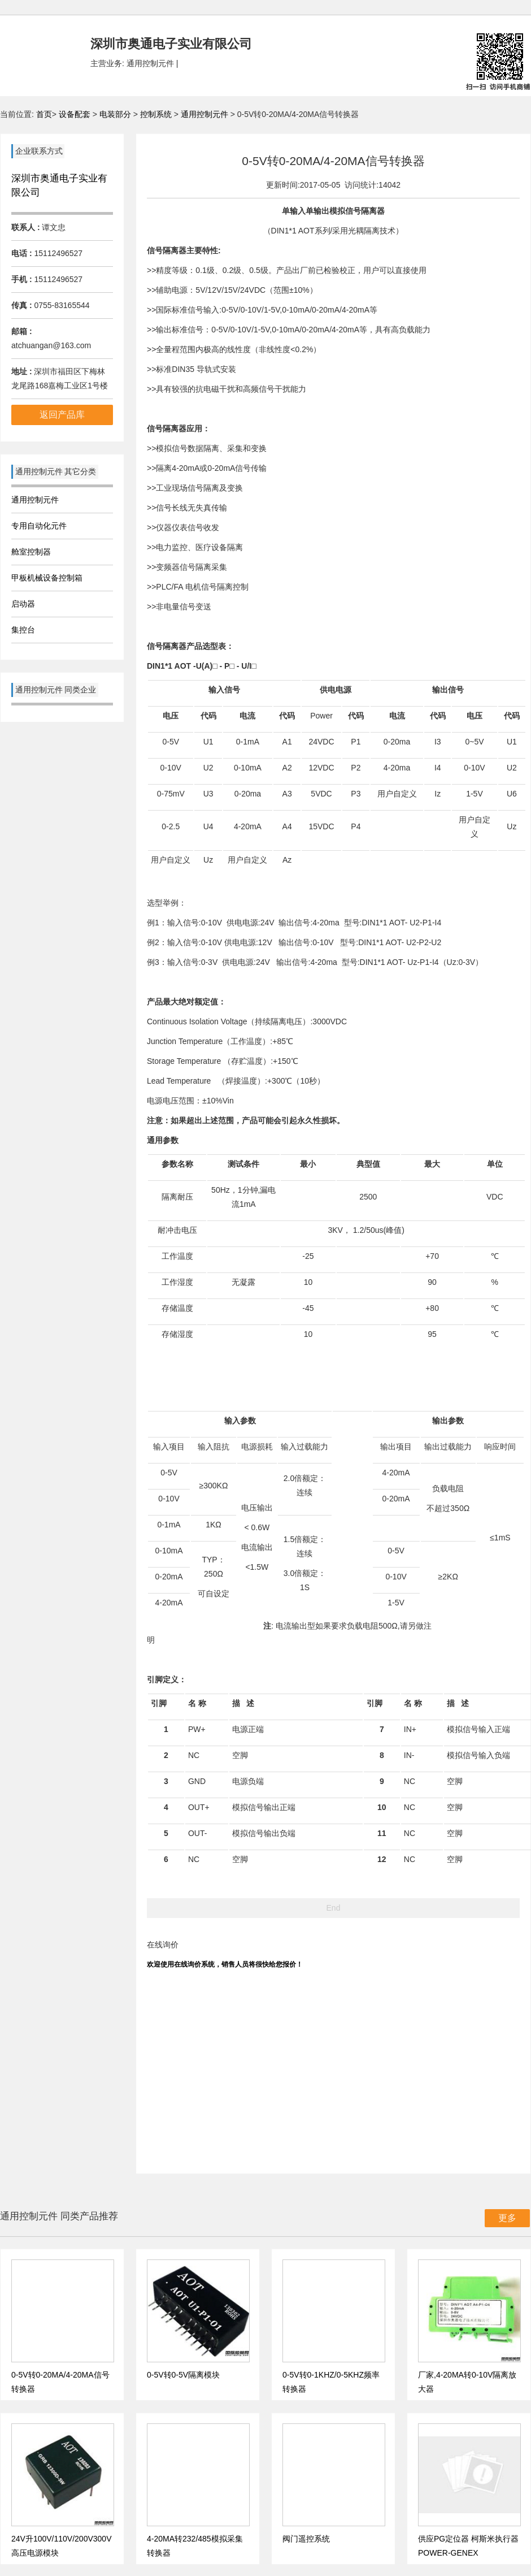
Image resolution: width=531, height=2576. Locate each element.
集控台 (23, 629)
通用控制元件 (205, 114)
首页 (44, 114)
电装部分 (116, 114)
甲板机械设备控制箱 (46, 577)
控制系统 (157, 114)
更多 (507, 2218)
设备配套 (74, 114)
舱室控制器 (31, 551)
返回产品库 (62, 414)
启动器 (23, 603)
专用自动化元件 (39, 525)
